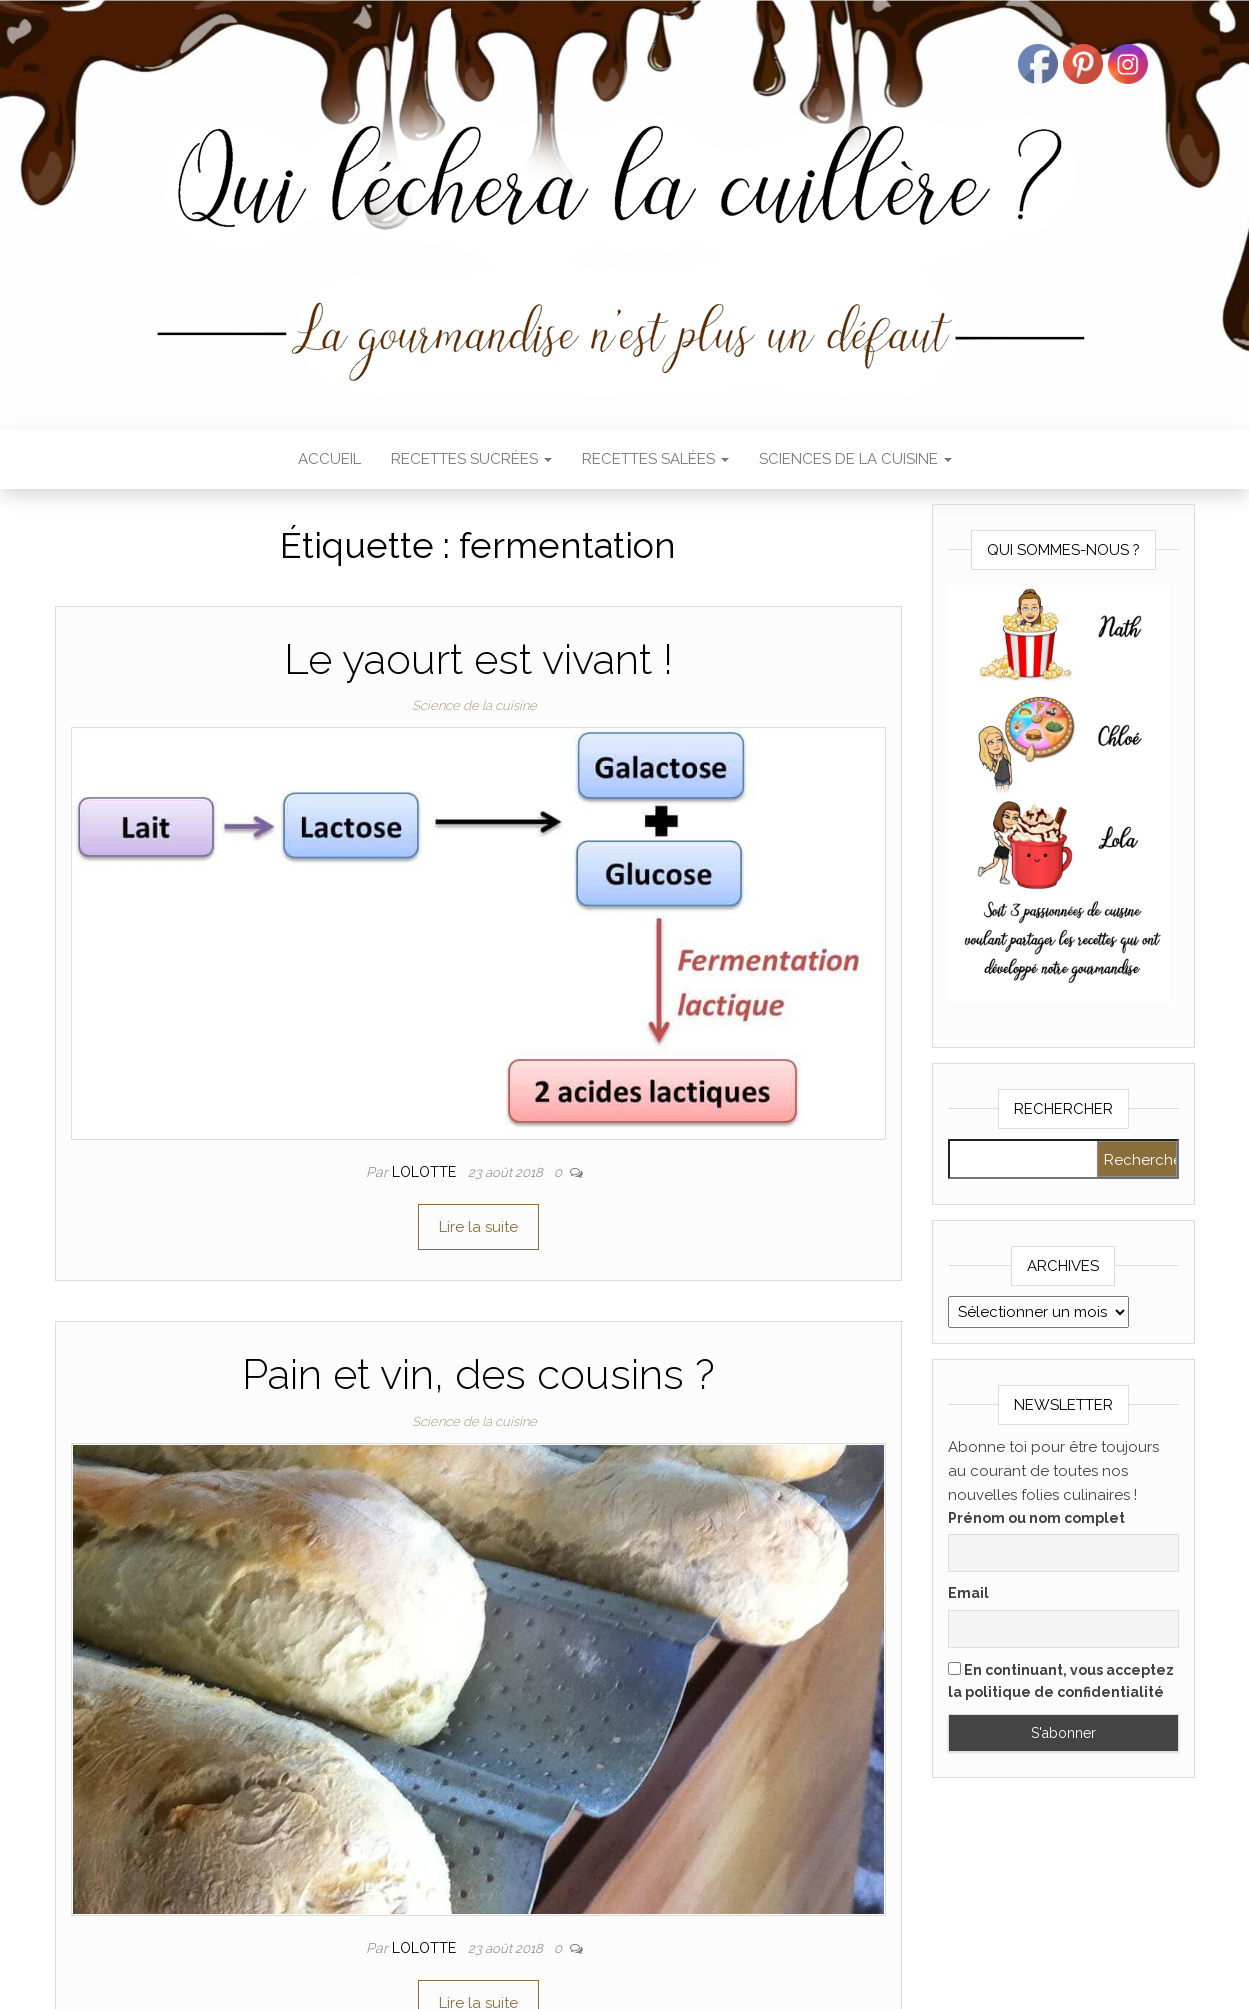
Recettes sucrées (471, 459)
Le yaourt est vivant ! (478, 659)
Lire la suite (478, 1227)
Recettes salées (655, 459)
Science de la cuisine (474, 705)
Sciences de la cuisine (855, 459)
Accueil (329, 459)
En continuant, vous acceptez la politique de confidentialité (1061, 1681)
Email (968, 1593)
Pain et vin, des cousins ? (478, 1374)
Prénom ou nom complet (1036, 1518)
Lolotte (426, 1172)
